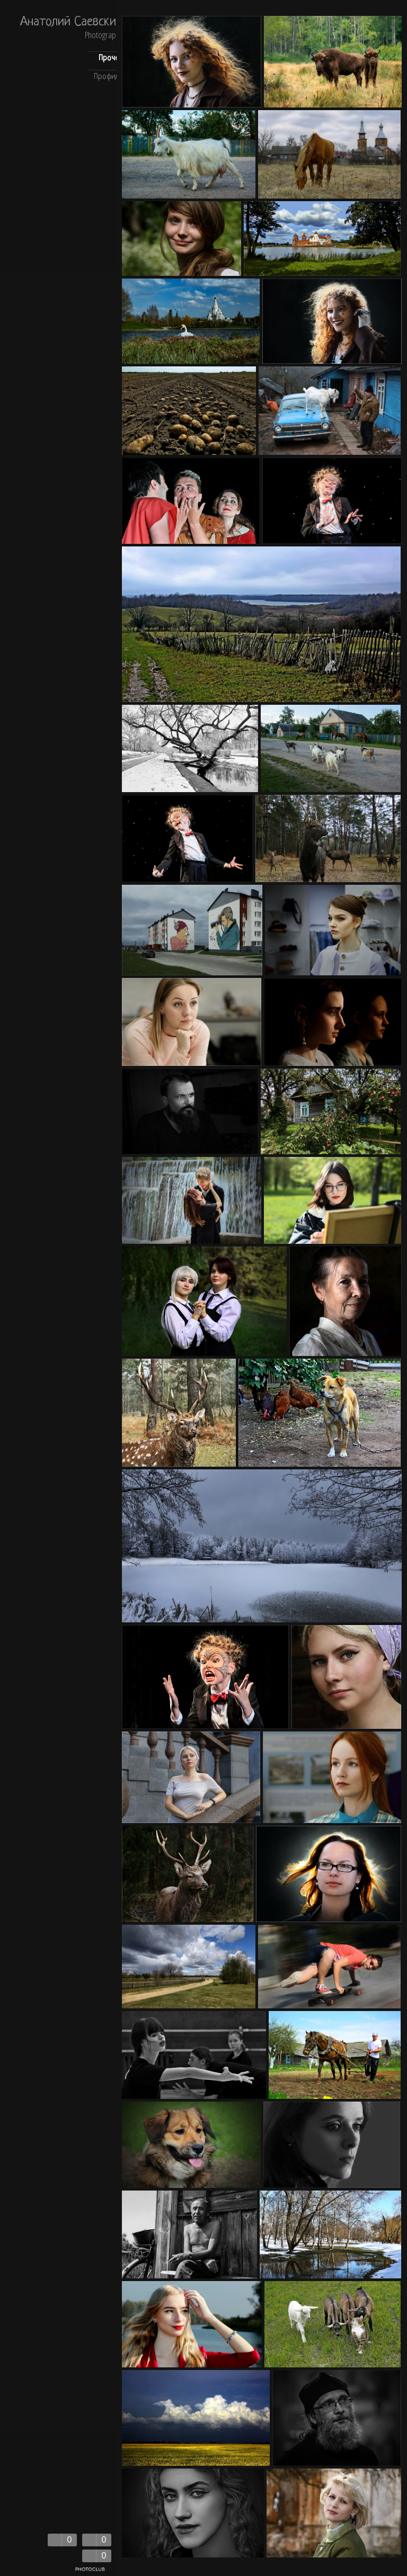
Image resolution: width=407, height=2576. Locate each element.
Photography (103, 36)
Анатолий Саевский (71, 22)
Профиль (108, 77)
